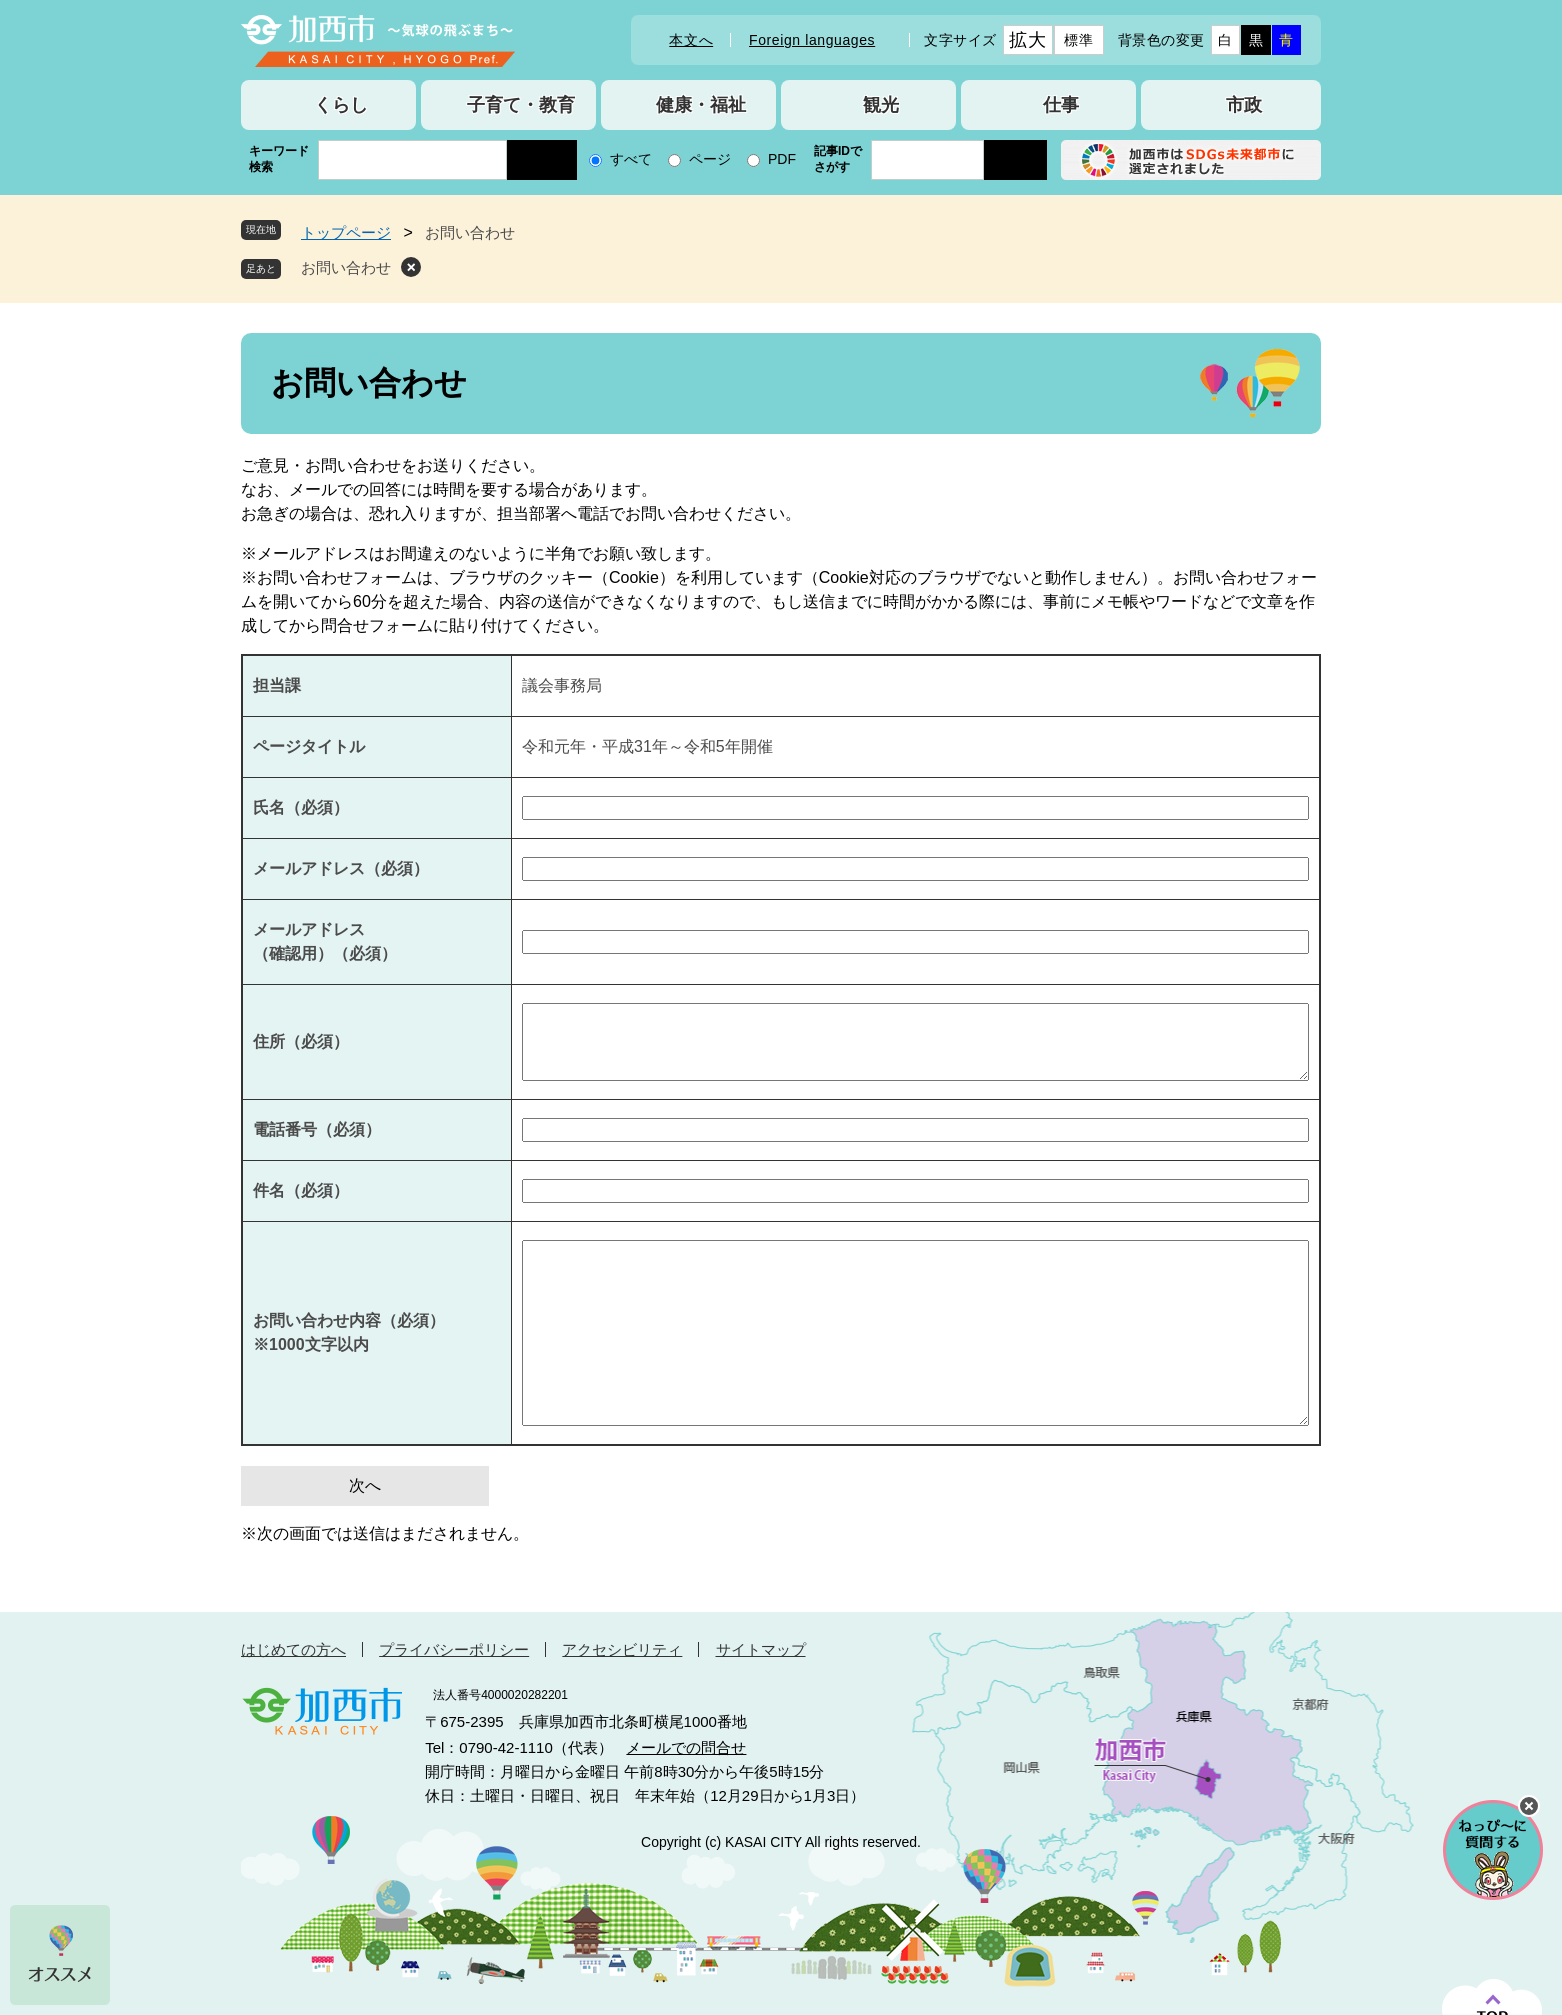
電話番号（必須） (317, 1129)
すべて (631, 159)
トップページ (346, 232)
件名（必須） (301, 1190)
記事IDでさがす (838, 159)
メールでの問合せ (686, 1747)
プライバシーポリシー (454, 1649)
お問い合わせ (346, 267)
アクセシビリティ (622, 1649)
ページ (710, 159)
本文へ (691, 40)
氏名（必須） (301, 807)
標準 (1078, 40)
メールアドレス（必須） (341, 868)
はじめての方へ (293, 1649)
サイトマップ (761, 1649)
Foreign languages (812, 40)
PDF (782, 159)
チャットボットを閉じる (1529, 1806)
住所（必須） (301, 1041)
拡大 (1027, 40)
